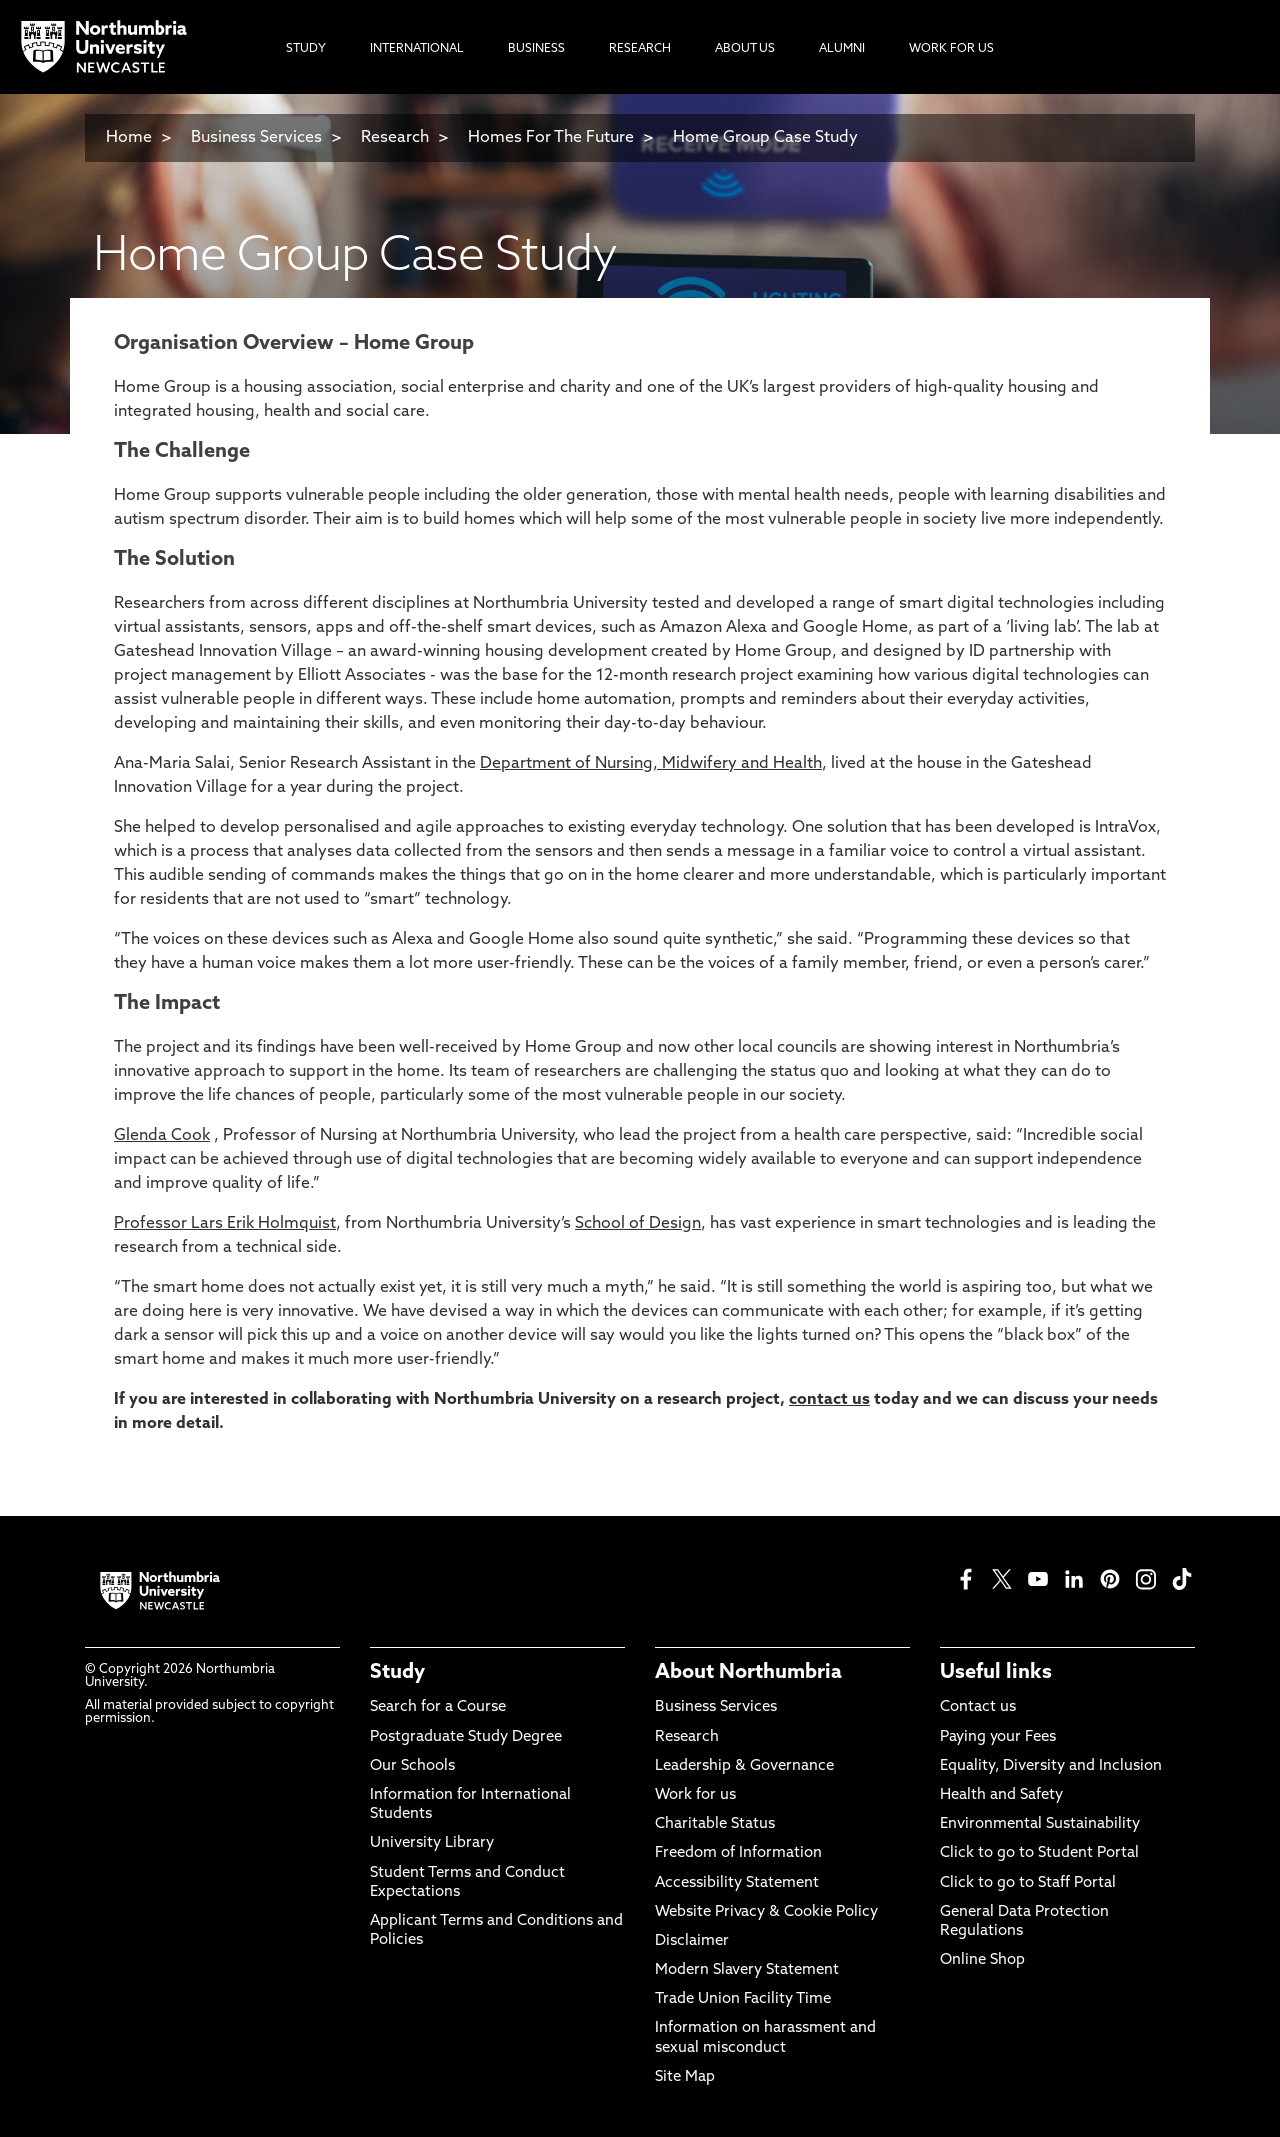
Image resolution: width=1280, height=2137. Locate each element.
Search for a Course (438, 1707)
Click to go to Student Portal (1039, 1853)
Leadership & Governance (744, 1766)
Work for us (695, 1795)
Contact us (978, 1707)
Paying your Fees (998, 1737)
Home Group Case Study (765, 138)
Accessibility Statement (737, 1883)
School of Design (638, 1224)
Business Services (256, 138)
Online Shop (982, 1960)
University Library (432, 1843)
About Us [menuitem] (745, 49)
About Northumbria (748, 1673)
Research (397, 138)
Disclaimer (692, 1941)
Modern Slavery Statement (747, 1970)
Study (397, 1673)
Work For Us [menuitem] (951, 49)
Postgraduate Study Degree (466, 1737)
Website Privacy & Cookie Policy (766, 1912)
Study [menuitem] (306, 49)
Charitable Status (715, 1824)
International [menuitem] (417, 49)
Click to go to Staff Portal (1028, 1883)
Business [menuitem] (536, 49)
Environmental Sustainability (1040, 1824)
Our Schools (412, 1766)
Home (129, 138)
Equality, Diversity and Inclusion (1051, 1766)
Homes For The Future (551, 138)
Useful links (996, 1673)
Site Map (685, 2077)
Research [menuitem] (640, 49)
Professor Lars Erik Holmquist (225, 1224)
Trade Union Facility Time (743, 1999)
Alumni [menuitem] (842, 49)
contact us (829, 1400)
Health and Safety (1001, 1795)
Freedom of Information (738, 1853)
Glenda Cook (162, 1136)
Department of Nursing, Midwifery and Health (651, 764)
